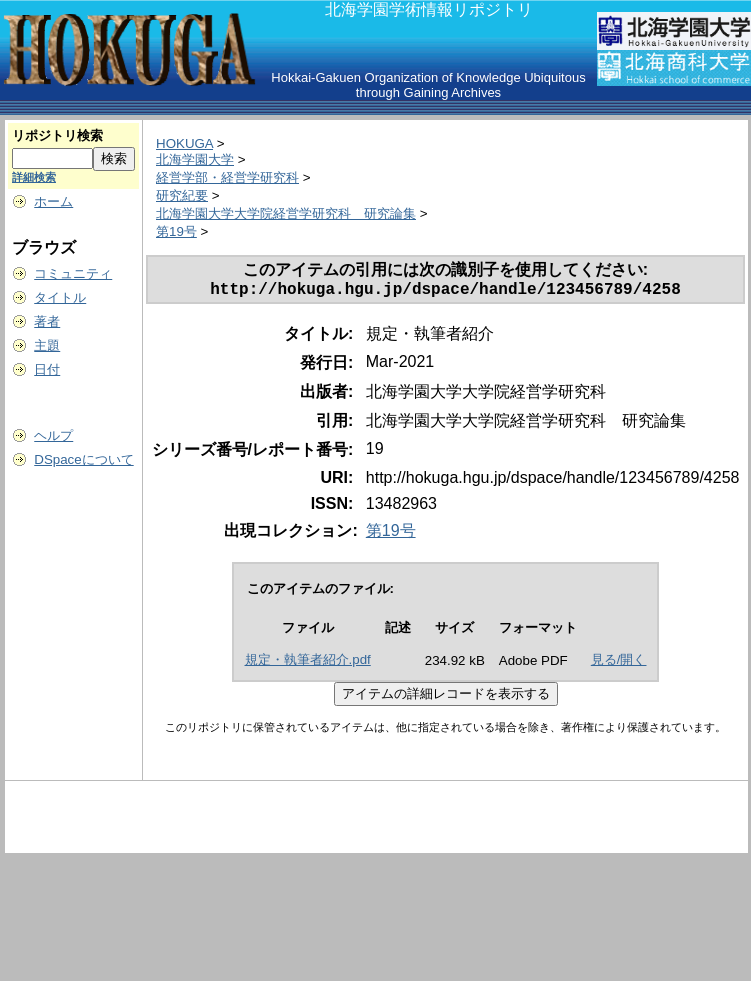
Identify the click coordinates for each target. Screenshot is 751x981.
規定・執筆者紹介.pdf (308, 663)
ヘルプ (53, 435)
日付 (47, 369)
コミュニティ (73, 273)
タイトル (60, 297)
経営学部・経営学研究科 (227, 177)
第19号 (176, 231)
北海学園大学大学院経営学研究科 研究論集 (286, 213)
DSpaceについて (83, 459)
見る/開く (619, 663)
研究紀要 (182, 195)
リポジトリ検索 (57, 135)
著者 (47, 321)
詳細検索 (34, 177)
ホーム (53, 201)
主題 (47, 345)
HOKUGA (184, 143)
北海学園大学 (195, 159)
